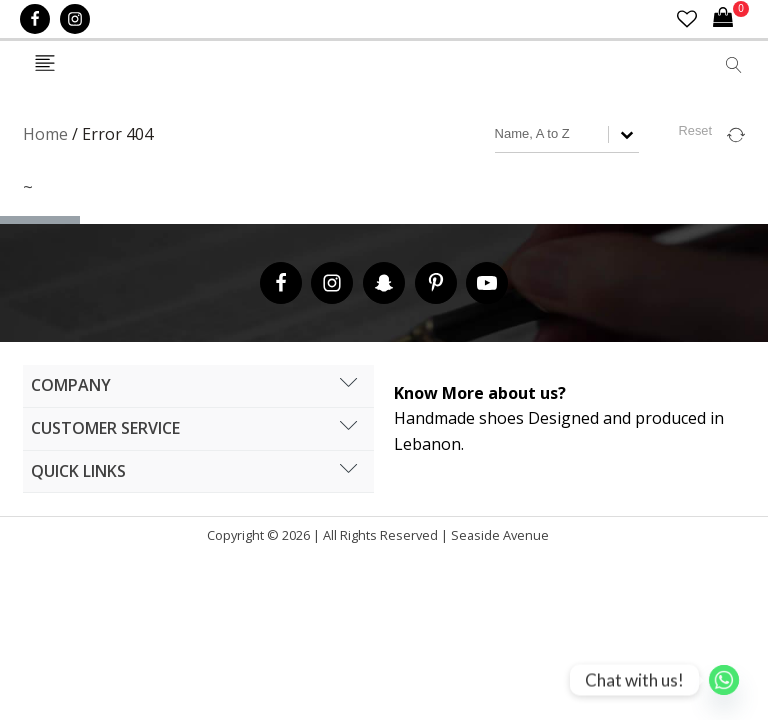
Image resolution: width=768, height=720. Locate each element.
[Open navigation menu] (45, 64)
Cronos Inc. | (555, 539)
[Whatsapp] (724, 680)
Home (45, 134)
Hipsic (560, 539)
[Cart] (731, 19)
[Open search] (734, 65)
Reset (695, 130)
